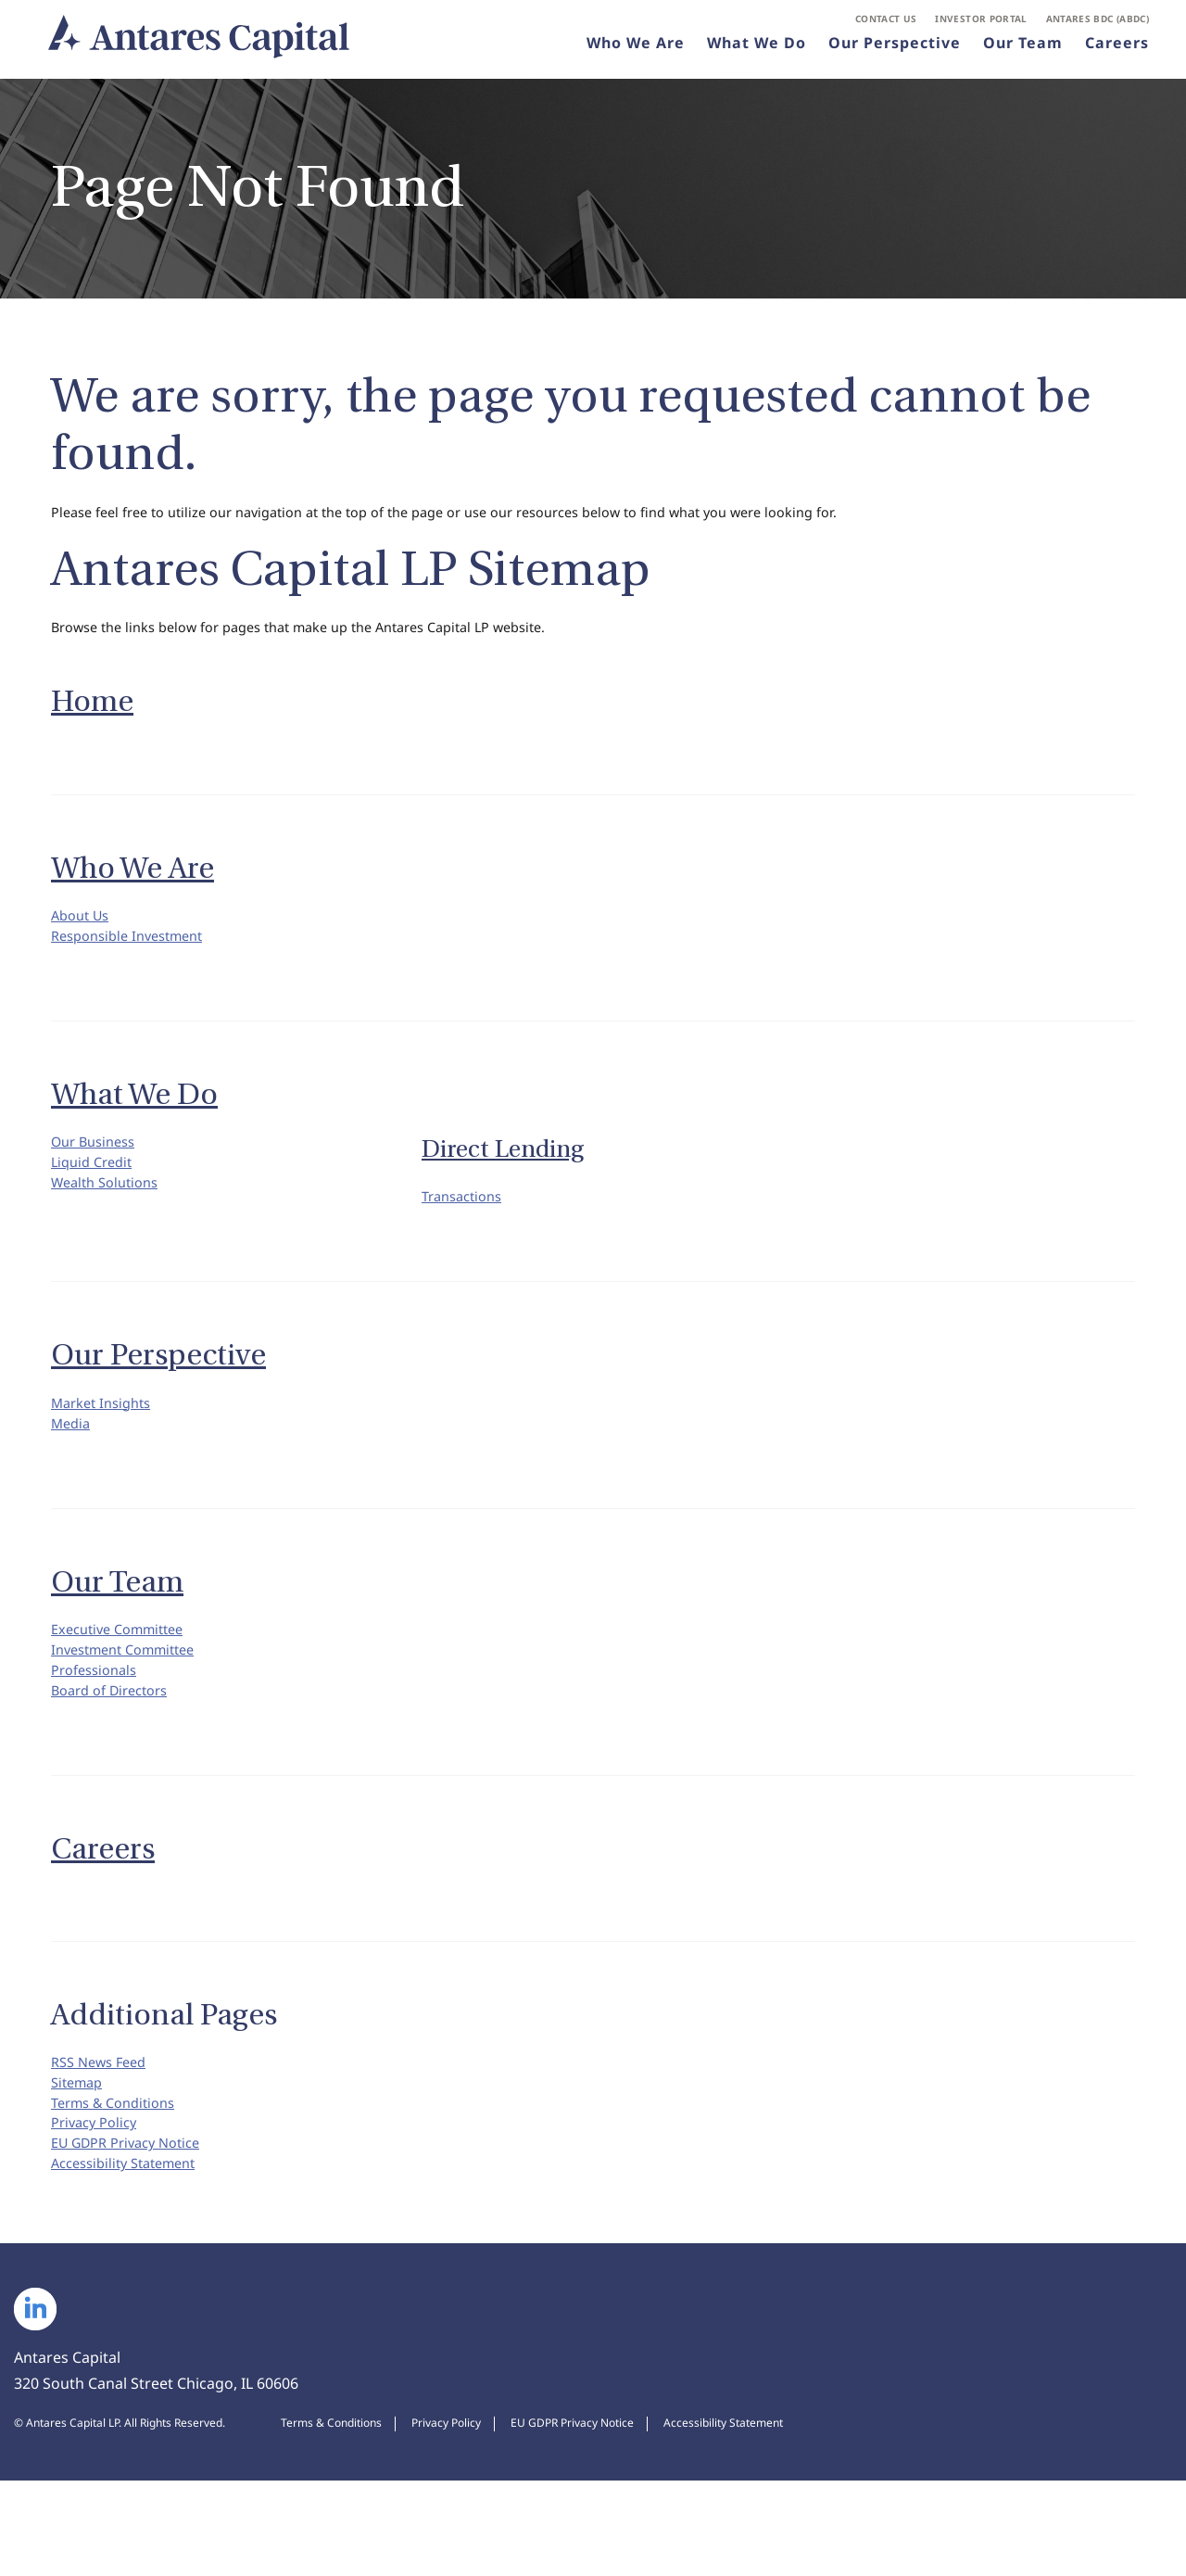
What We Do (756, 50)
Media (73, 1460)
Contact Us (886, 24)
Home (92, 713)
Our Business (98, 1167)
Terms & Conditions (120, 2178)
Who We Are (636, 50)
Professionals (98, 1723)
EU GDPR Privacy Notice (134, 2230)
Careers (1117, 50)
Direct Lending (503, 1172)
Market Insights (106, 1434)
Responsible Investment (135, 955)
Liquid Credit (95, 1193)
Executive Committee (124, 1671)
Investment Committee (131, 1697)
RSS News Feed (104, 2126)
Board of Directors (116, 1749)
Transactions (466, 1222)
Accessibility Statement (131, 2256)
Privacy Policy (98, 2204)
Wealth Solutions (110, 1219)
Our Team (1023, 50)
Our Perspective (894, 50)
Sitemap (79, 2152)
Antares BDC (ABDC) (1097, 24)
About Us (83, 930)
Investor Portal (981, 24)
